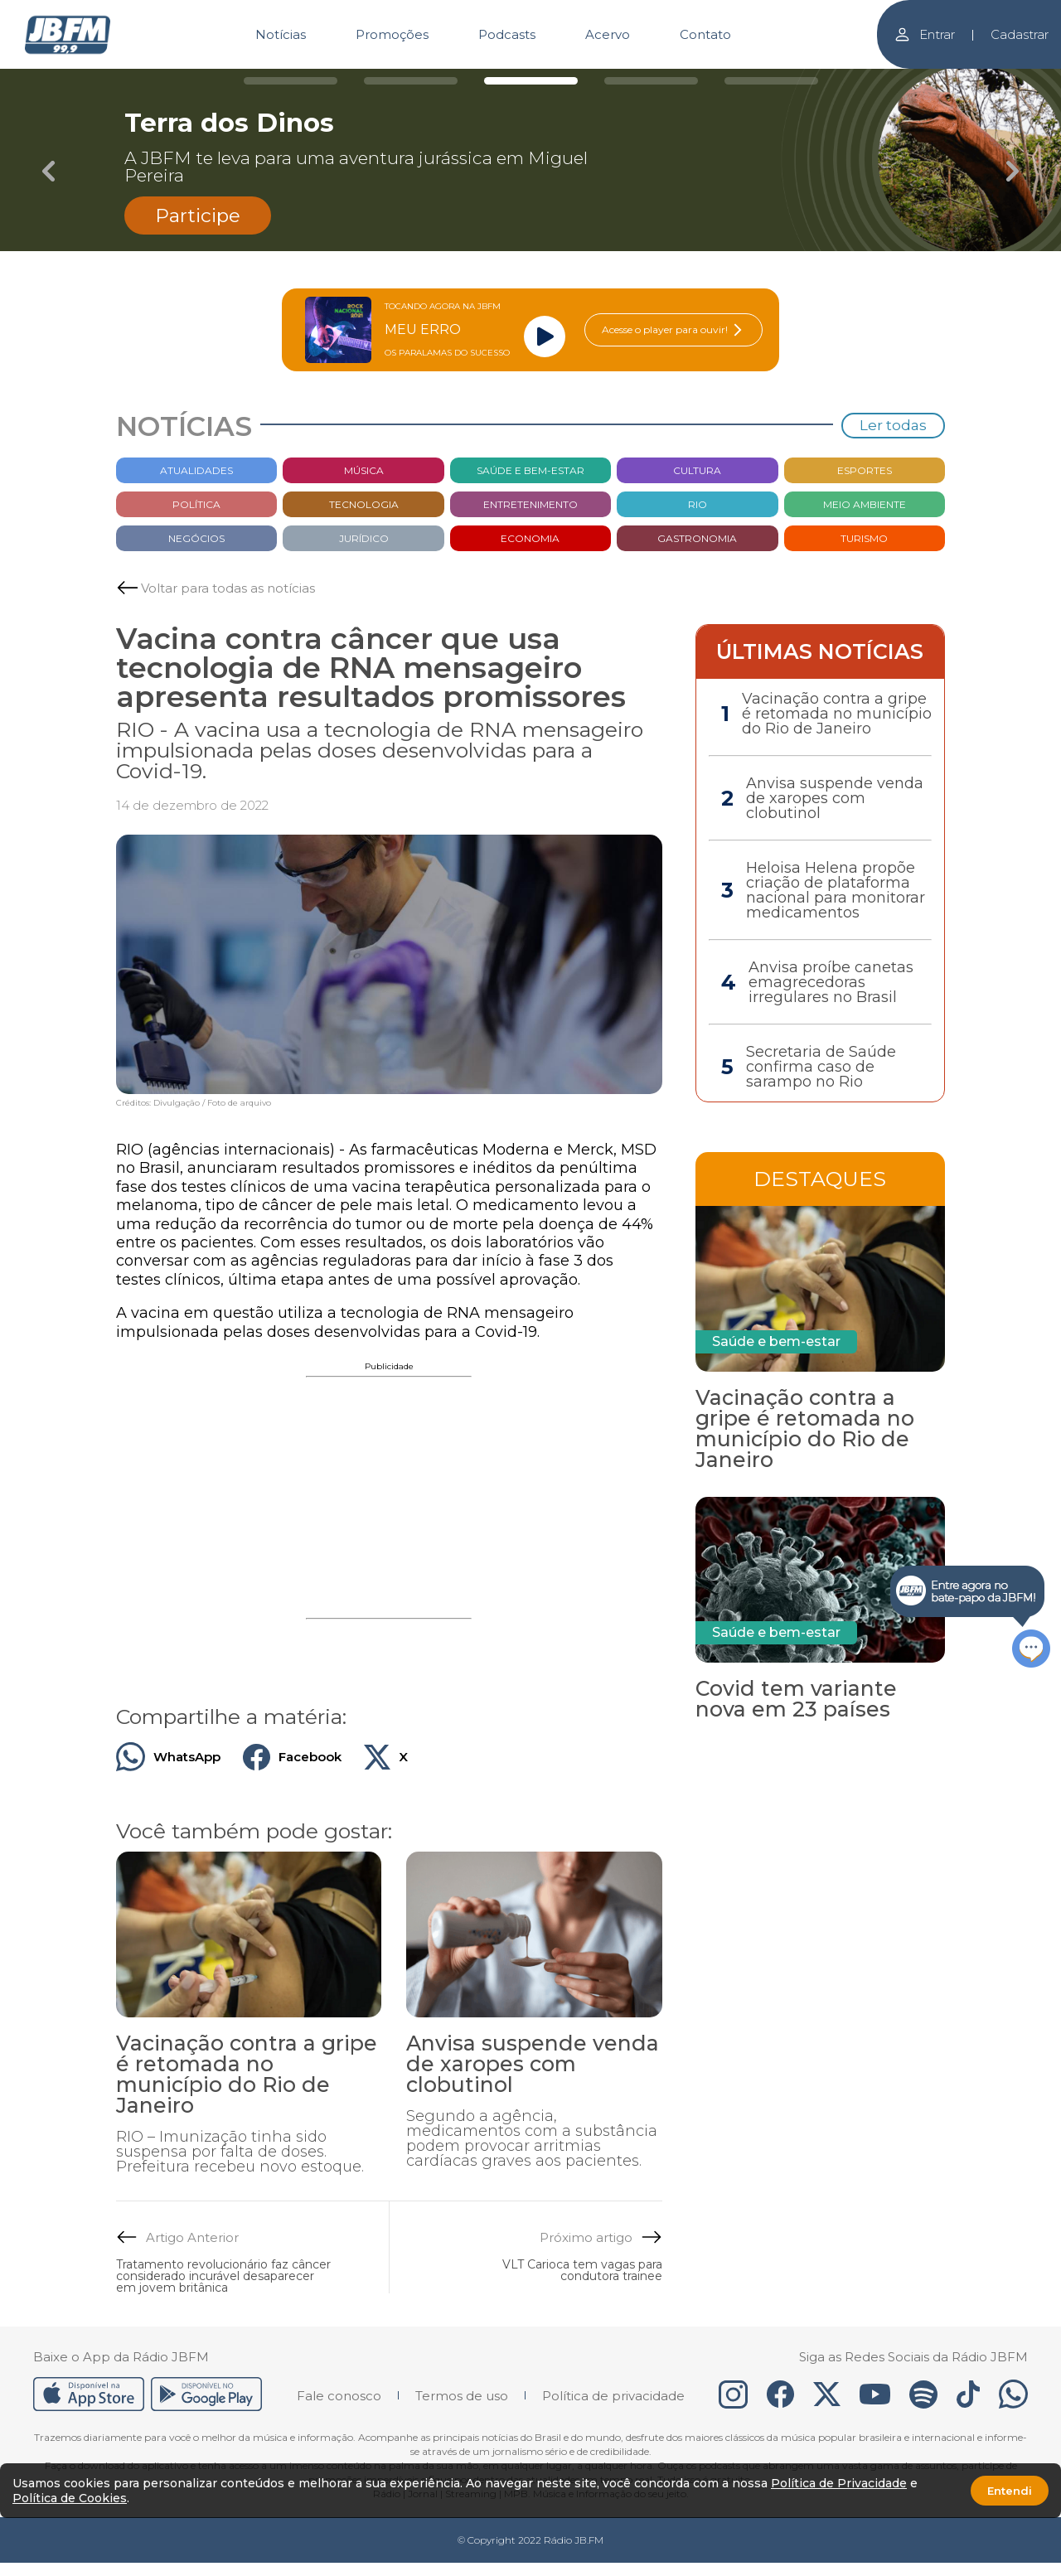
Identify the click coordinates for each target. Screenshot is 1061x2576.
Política (196, 504)
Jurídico (364, 538)
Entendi (1009, 2490)
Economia (530, 538)
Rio (697, 504)
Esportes (864, 470)
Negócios (196, 538)
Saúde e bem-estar (530, 470)
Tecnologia (364, 504)
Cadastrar (1020, 34)
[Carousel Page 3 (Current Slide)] (531, 81)
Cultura (697, 470)
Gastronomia (697, 538)
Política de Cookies (69, 2498)
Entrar (924, 34)
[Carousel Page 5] (771, 81)
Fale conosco (339, 2396)
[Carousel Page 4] (651, 81)
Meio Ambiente (864, 504)
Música (364, 470)
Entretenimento (530, 504)
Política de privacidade (613, 2396)
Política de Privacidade (839, 2483)
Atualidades (196, 470)
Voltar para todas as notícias (228, 588)
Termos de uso (461, 2396)
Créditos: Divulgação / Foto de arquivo (193, 1103)
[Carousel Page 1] (290, 81)
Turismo (864, 538)
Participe (197, 215)
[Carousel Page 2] (411, 81)
